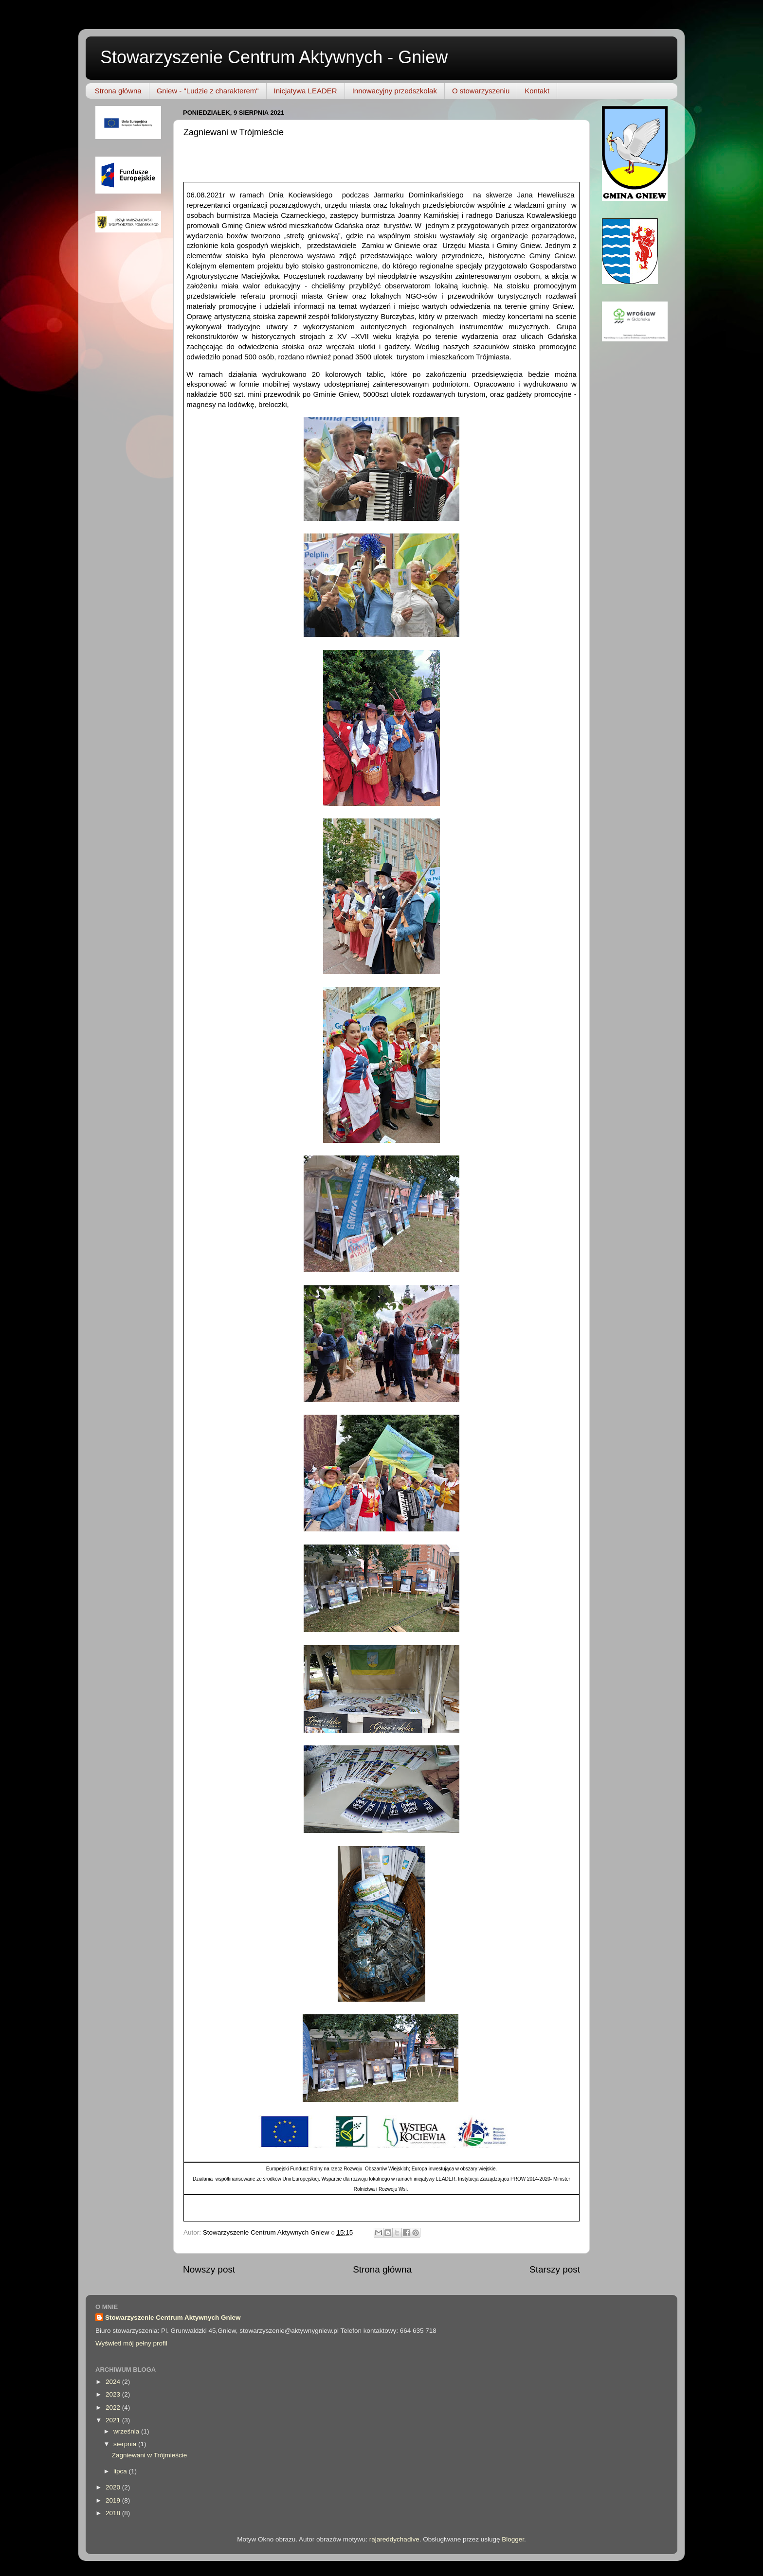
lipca (121, 2471)
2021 (114, 2420)
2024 (114, 2381)
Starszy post (554, 2269)
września (127, 2431)
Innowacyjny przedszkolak (394, 91)
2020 (114, 2487)
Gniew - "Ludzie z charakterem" (208, 91)
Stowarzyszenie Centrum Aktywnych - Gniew (274, 57)
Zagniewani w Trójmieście (149, 2455)
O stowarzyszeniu (480, 91)
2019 (114, 2500)
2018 (114, 2513)
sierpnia (125, 2444)
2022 (114, 2407)
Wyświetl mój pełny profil (131, 2343)
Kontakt (537, 91)
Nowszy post (209, 2269)
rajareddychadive (394, 2539)
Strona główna (118, 91)
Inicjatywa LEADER (305, 91)
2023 (114, 2394)
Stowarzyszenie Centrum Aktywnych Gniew (173, 2317)
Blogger (513, 2539)
